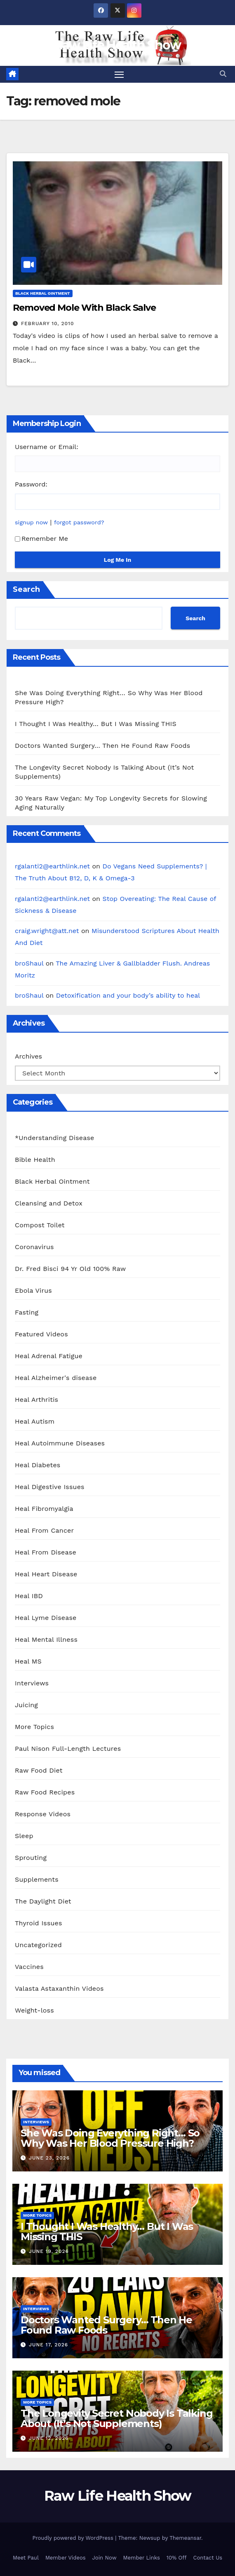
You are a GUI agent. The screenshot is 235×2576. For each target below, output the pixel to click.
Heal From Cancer (44, 1530)
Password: (31, 484)
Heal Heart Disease (46, 1574)
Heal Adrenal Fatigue (48, 1356)
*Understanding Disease (54, 1138)
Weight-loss (34, 2010)
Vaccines (29, 1967)
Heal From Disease (45, 1552)
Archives (28, 1056)
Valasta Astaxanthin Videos (59, 1988)
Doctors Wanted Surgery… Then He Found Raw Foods (102, 745)
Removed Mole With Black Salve (84, 307)
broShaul (29, 963)
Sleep (24, 1836)
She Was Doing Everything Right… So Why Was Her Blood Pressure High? (110, 2138)
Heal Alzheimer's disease (55, 1378)
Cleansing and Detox (48, 1203)
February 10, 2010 (47, 323)
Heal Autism (34, 1421)
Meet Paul (26, 2558)
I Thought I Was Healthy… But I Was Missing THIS (95, 724)
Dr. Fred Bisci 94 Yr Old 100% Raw (70, 1269)
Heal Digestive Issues (50, 1487)
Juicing (26, 1705)
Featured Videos (41, 1334)
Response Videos (42, 1814)
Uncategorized (38, 1945)
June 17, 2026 (48, 2345)
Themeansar (185, 2538)
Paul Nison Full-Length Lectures (68, 1748)
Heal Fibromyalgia (44, 1509)
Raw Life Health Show (117, 45)
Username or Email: (46, 447)
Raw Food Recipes (45, 1792)
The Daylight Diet (43, 1901)
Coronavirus (34, 1247)
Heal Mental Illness (46, 1639)
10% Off (177, 2558)
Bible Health (35, 1160)
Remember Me (41, 538)
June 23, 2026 (49, 2158)
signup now (31, 522)
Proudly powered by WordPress (73, 2538)
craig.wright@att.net (47, 931)
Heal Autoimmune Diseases (60, 1443)
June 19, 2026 (49, 2251)
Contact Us (208, 2558)
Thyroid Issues (38, 1923)
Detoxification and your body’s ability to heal (128, 995)
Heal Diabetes (37, 1465)
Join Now (104, 2558)
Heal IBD (29, 1596)
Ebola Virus (33, 1290)
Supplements (37, 1879)
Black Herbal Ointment (42, 293)
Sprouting (31, 1858)
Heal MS (28, 1661)
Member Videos (65, 2558)
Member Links (141, 2558)
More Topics (34, 1727)
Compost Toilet (40, 1225)
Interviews (32, 1683)
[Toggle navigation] (119, 74)
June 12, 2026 (49, 2438)
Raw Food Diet (39, 1770)
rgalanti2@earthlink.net (52, 866)
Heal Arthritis (36, 1399)
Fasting (26, 1312)
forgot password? (79, 522)
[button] (223, 74)
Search (26, 589)
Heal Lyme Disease (46, 1618)
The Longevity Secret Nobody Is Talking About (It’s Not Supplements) (116, 2418)
